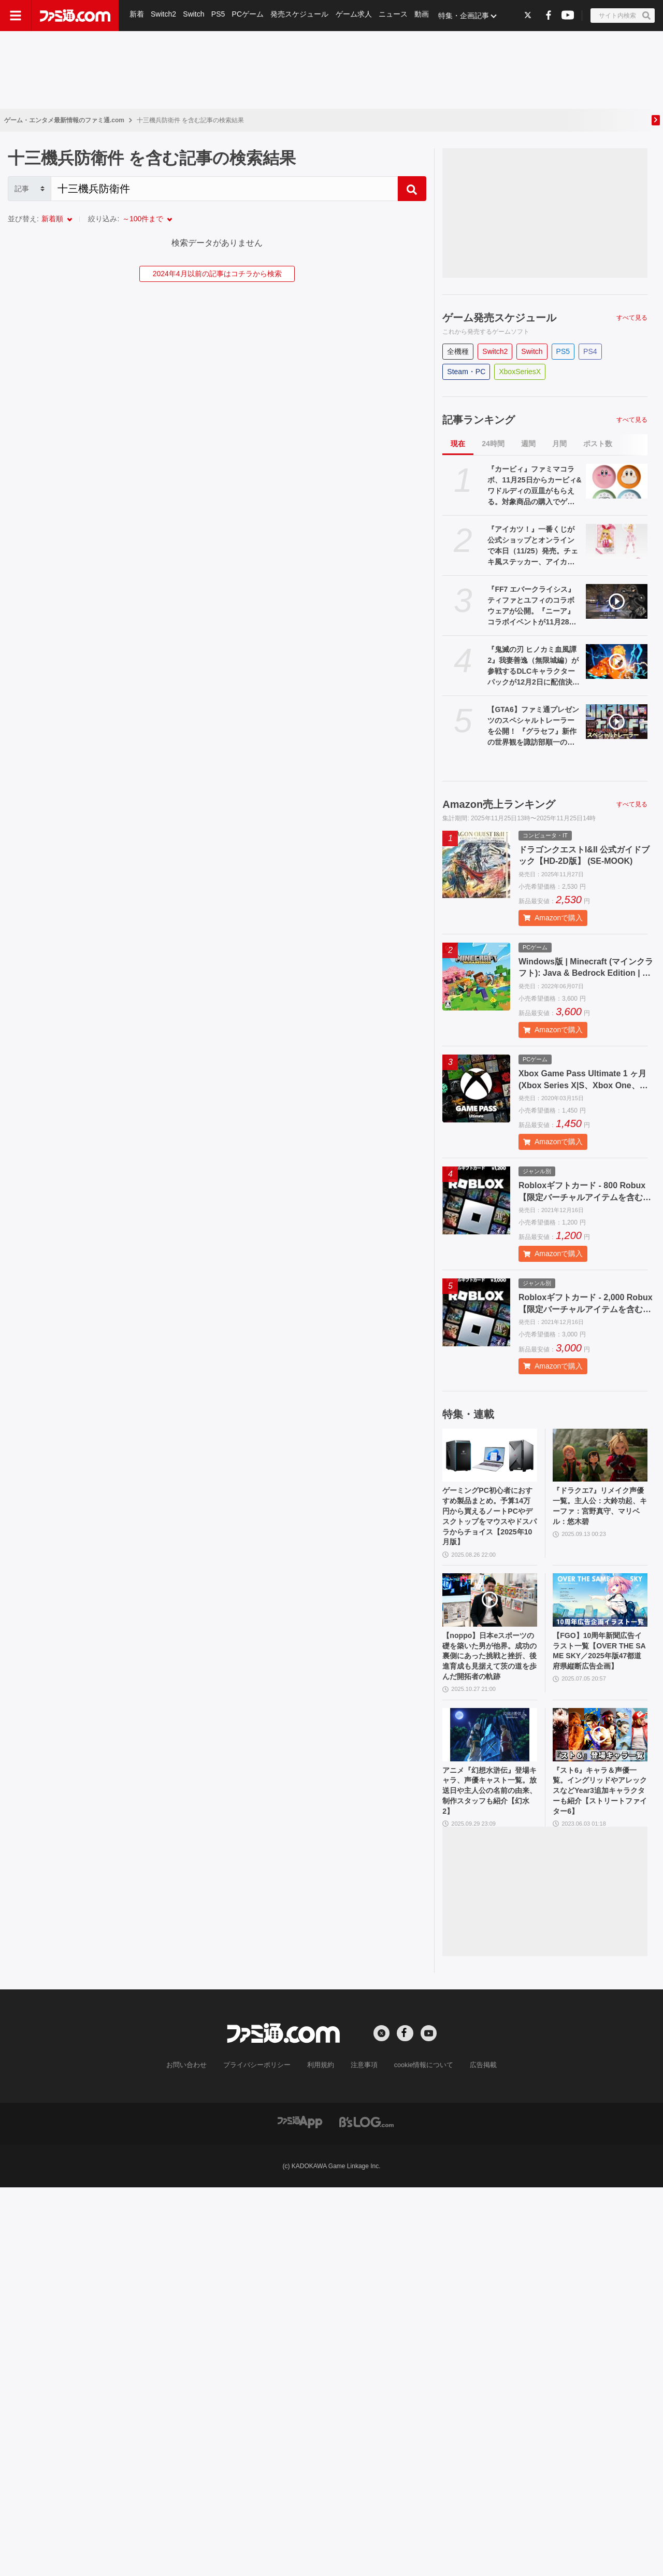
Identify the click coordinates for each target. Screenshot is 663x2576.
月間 (559, 443)
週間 (528, 443)
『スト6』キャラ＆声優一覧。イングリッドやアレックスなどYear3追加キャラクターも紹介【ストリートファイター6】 (598, 1820)
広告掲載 (475, 2098)
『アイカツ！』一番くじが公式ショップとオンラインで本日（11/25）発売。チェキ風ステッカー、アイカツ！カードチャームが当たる (532, 546)
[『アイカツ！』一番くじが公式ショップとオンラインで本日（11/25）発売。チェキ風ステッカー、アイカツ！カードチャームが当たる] (616, 541)
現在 (458, 443)
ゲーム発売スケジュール (499, 317)
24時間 (493, 443)
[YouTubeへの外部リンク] (567, 14)
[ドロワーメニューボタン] (15, 15)
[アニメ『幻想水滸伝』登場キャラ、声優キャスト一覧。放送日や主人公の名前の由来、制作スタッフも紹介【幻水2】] (489, 1761)
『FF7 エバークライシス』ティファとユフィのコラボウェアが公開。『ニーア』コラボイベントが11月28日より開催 (531, 606)
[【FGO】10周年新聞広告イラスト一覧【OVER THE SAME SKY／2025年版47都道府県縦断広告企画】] (600, 1608)
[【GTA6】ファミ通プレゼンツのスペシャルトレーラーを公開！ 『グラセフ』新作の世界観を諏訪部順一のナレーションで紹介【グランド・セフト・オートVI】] (616, 721)
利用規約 (320, 2098)
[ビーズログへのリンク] (366, 2154)
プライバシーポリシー (260, 2098)
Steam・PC (466, 371)
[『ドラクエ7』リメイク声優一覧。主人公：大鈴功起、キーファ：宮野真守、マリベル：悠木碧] (600, 1455)
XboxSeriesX (520, 371)
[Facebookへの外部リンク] (548, 14)
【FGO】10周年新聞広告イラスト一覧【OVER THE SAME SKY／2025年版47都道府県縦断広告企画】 (599, 1668)
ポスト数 (597, 443)
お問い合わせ (194, 2098)
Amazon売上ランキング (498, 804)
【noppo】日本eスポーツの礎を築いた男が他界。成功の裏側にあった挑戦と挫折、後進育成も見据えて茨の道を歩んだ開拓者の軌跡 (488, 1673)
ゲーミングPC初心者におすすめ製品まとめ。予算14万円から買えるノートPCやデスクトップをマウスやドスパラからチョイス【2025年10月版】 (489, 1520)
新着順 (52, 219)
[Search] (224, 188)
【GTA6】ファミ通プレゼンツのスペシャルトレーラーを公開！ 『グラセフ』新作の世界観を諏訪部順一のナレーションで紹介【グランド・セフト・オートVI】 (533, 726)
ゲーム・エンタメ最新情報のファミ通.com (64, 120)
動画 (424, 15)
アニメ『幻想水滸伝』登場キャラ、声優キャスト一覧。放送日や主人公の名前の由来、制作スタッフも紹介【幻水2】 (488, 1820)
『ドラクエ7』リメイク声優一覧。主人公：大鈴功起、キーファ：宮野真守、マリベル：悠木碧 (598, 1508)
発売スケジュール (301, 15)
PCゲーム (249, 15)
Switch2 (164, 15)
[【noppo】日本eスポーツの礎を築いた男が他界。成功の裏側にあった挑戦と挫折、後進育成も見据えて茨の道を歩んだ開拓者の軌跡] (489, 1608)
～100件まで (142, 219)
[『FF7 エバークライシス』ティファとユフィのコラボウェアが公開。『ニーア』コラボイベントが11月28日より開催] (616, 601)
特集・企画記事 (466, 15)
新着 (136, 15)
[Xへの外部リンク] (528, 14)
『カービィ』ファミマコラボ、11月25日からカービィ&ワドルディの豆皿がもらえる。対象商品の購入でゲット (534, 486)
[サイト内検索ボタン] (622, 15)
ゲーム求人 (356, 15)
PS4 (590, 351)
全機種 (458, 351)
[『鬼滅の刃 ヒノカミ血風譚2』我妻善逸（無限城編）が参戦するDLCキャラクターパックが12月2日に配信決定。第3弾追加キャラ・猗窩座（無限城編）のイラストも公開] (616, 661)
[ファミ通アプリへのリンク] (300, 2154)
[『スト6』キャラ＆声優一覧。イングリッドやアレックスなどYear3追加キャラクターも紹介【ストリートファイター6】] (600, 1761)
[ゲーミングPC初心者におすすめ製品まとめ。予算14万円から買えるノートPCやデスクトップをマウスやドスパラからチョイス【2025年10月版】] (489, 1455)
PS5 (219, 15)
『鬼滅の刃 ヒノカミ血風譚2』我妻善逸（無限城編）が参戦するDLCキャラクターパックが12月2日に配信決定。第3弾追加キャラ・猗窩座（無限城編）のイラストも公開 (533, 666)
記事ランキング (478, 419)
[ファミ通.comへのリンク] (75, 15)
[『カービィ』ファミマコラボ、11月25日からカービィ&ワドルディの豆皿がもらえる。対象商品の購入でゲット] (616, 481)
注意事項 (362, 2098)
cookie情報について (418, 2098)
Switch (194, 15)
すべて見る (631, 317)
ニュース (395, 15)
